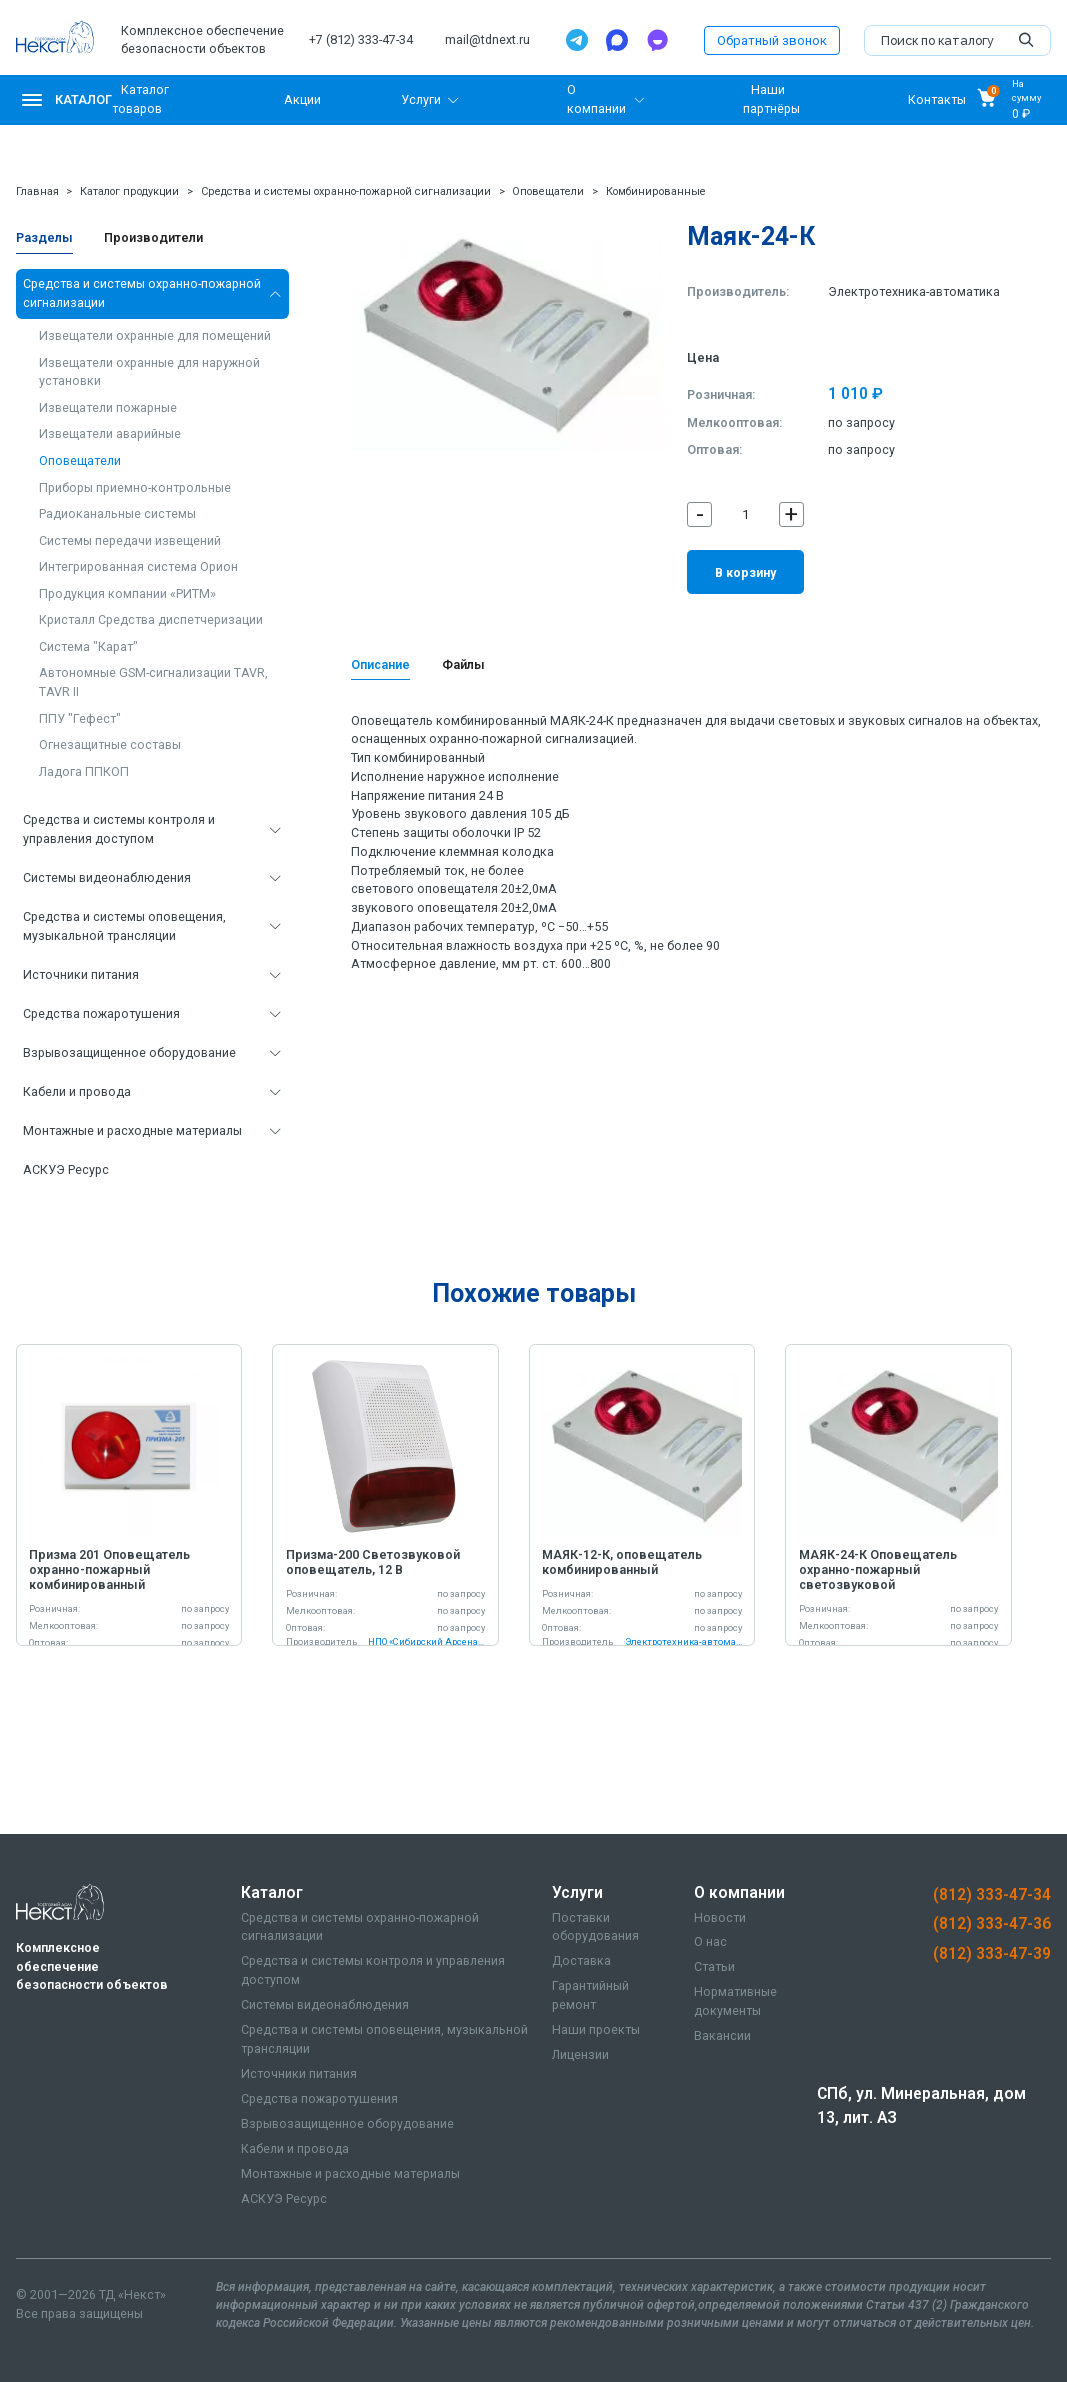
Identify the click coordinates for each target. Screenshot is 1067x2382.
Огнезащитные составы (110, 744)
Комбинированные (656, 191)
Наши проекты (596, 2029)
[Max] (617, 40)
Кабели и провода (77, 1091)
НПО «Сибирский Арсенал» (426, 1641)
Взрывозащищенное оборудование (129, 1052)
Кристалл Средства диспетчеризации (151, 619)
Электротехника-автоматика (914, 291)
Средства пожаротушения (101, 1013)
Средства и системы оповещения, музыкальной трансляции (124, 926)
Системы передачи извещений (130, 540)
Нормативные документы (735, 2001)
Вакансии (722, 2035)
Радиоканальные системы (117, 513)
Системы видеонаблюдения (107, 877)
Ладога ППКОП (84, 771)
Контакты (937, 99)
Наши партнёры (771, 99)
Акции (302, 99)
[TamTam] (657, 40)
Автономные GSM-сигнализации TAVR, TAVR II (153, 682)
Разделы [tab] (44, 237)
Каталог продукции (129, 191)
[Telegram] (577, 40)
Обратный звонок (772, 40)
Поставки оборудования (595, 1927)
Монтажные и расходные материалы (132, 1130)
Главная (37, 191)
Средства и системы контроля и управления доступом (119, 829)
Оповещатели (548, 191)
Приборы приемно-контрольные (135, 487)
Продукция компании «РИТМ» (127, 593)
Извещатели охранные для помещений (155, 335)
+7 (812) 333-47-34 (361, 39)
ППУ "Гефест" (80, 718)
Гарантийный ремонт (590, 1995)
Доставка (581, 1960)
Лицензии (580, 2054)
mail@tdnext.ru (487, 39)
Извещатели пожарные (108, 407)
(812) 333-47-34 (992, 1895)
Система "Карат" (88, 646)
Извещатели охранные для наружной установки (149, 372)
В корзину (745, 572)
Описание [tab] (380, 664)
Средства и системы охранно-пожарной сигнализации (346, 191)
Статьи (714, 1966)
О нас (710, 1941)
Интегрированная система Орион (138, 566)
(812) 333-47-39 (992, 1954)
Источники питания (81, 974)
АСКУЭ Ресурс (66, 1169)
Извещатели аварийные (110, 433)
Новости (720, 1917)
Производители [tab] (153, 237)
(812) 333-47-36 (992, 1924)
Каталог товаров (140, 99)
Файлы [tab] (463, 664)
